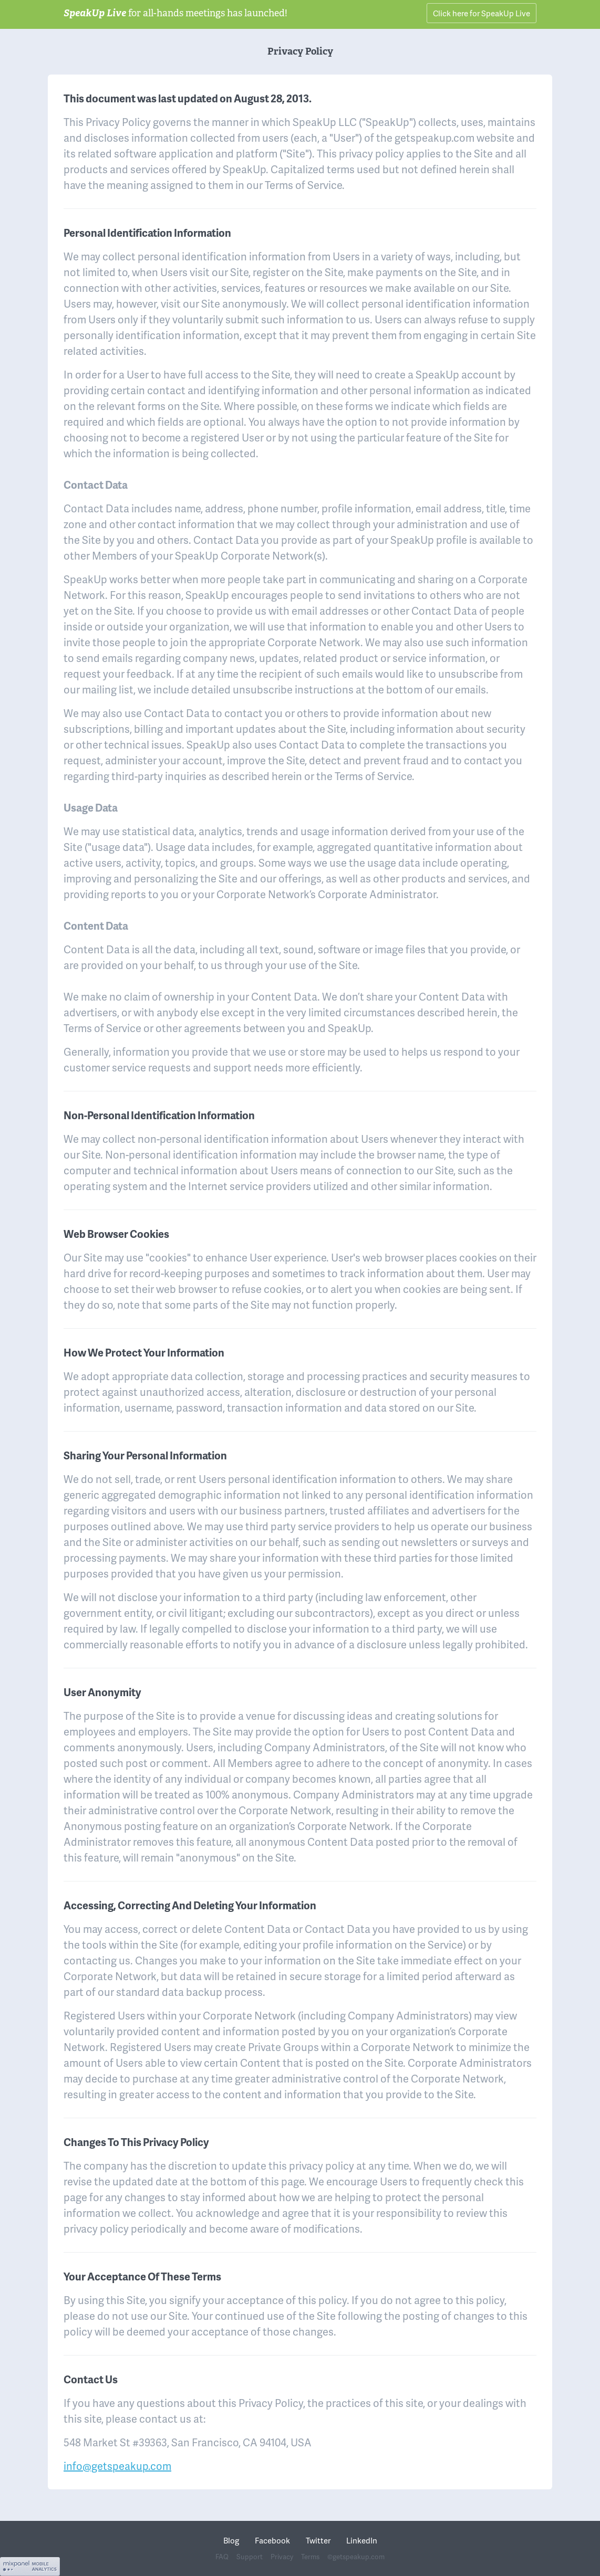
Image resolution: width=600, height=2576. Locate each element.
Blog (231, 2540)
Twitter (318, 2540)
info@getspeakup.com (117, 2465)
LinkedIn (361, 2540)
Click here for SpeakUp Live (481, 13)
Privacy (282, 2556)
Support (249, 2556)
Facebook (272, 2540)
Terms (310, 2556)
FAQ (222, 2556)
